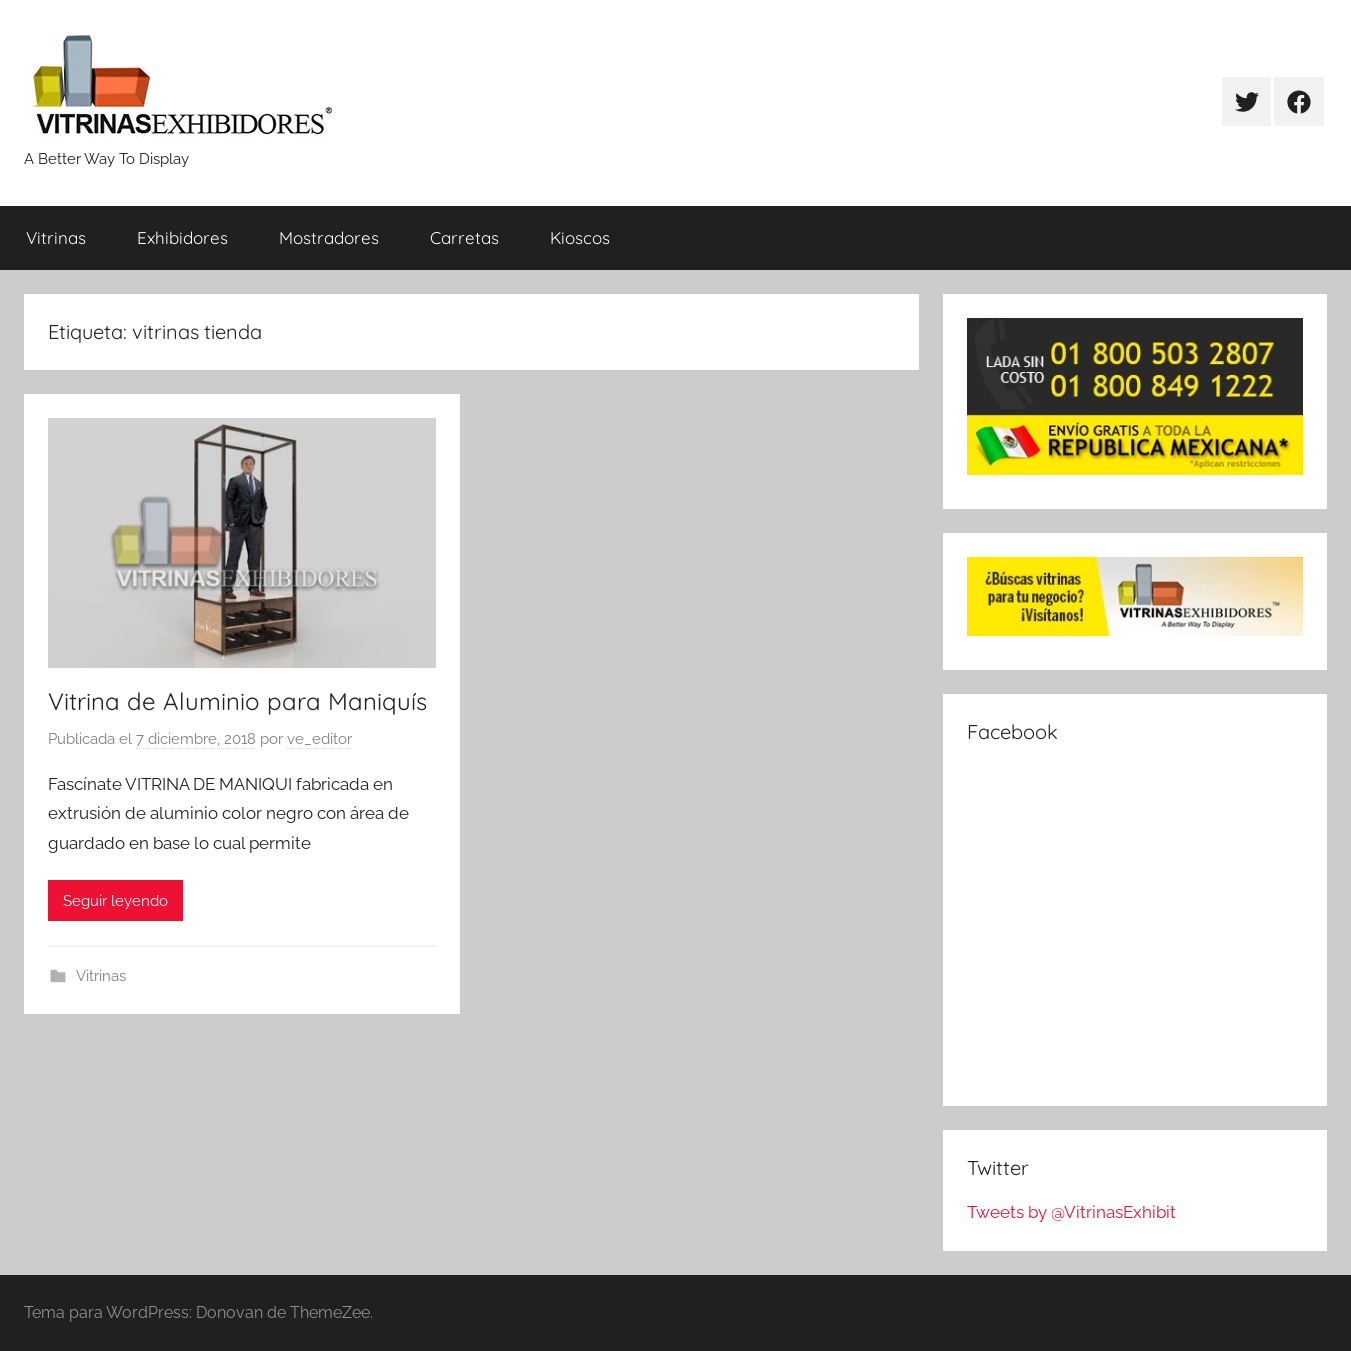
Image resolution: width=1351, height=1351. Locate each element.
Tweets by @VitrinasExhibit (1071, 1212)
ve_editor (319, 739)
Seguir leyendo (115, 901)
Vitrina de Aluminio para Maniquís (237, 701)
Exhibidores (182, 237)
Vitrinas (56, 237)
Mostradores (329, 237)
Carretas (464, 237)
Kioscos (580, 237)
